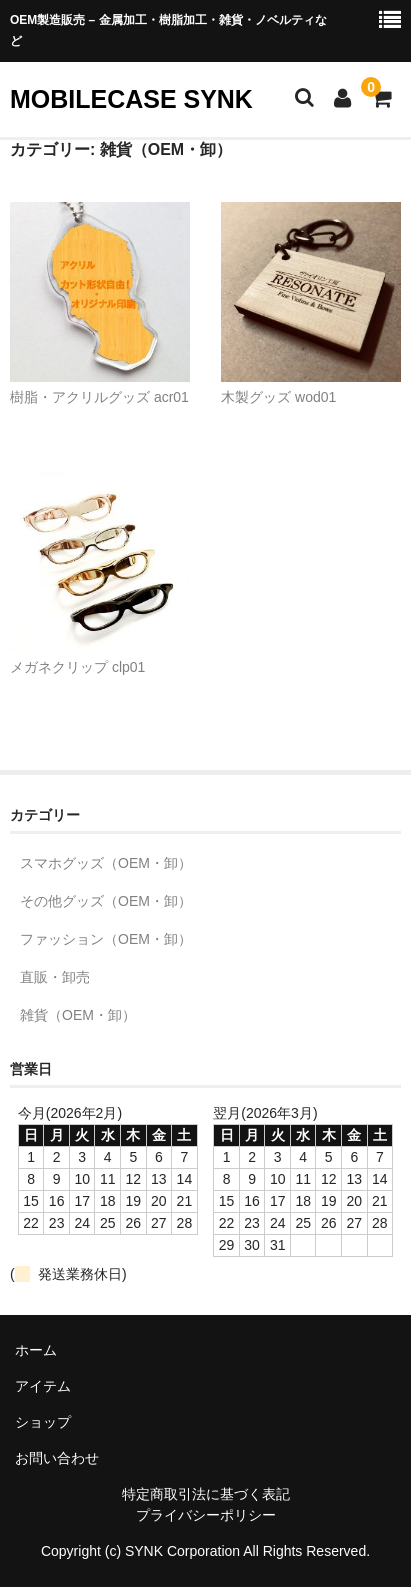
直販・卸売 (55, 977)
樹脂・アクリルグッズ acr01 (99, 397)
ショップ (43, 1422)
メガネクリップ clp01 (77, 667)
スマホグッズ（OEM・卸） (106, 863)
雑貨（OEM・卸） (78, 1015)
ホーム (36, 1350)
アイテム (43, 1386)
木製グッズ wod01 (278, 397)
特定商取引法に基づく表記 (206, 1494)
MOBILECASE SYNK (131, 99)
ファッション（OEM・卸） (106, 939)
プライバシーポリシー (206, 1515)
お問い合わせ (57, 1458)
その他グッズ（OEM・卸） (106, 901)
